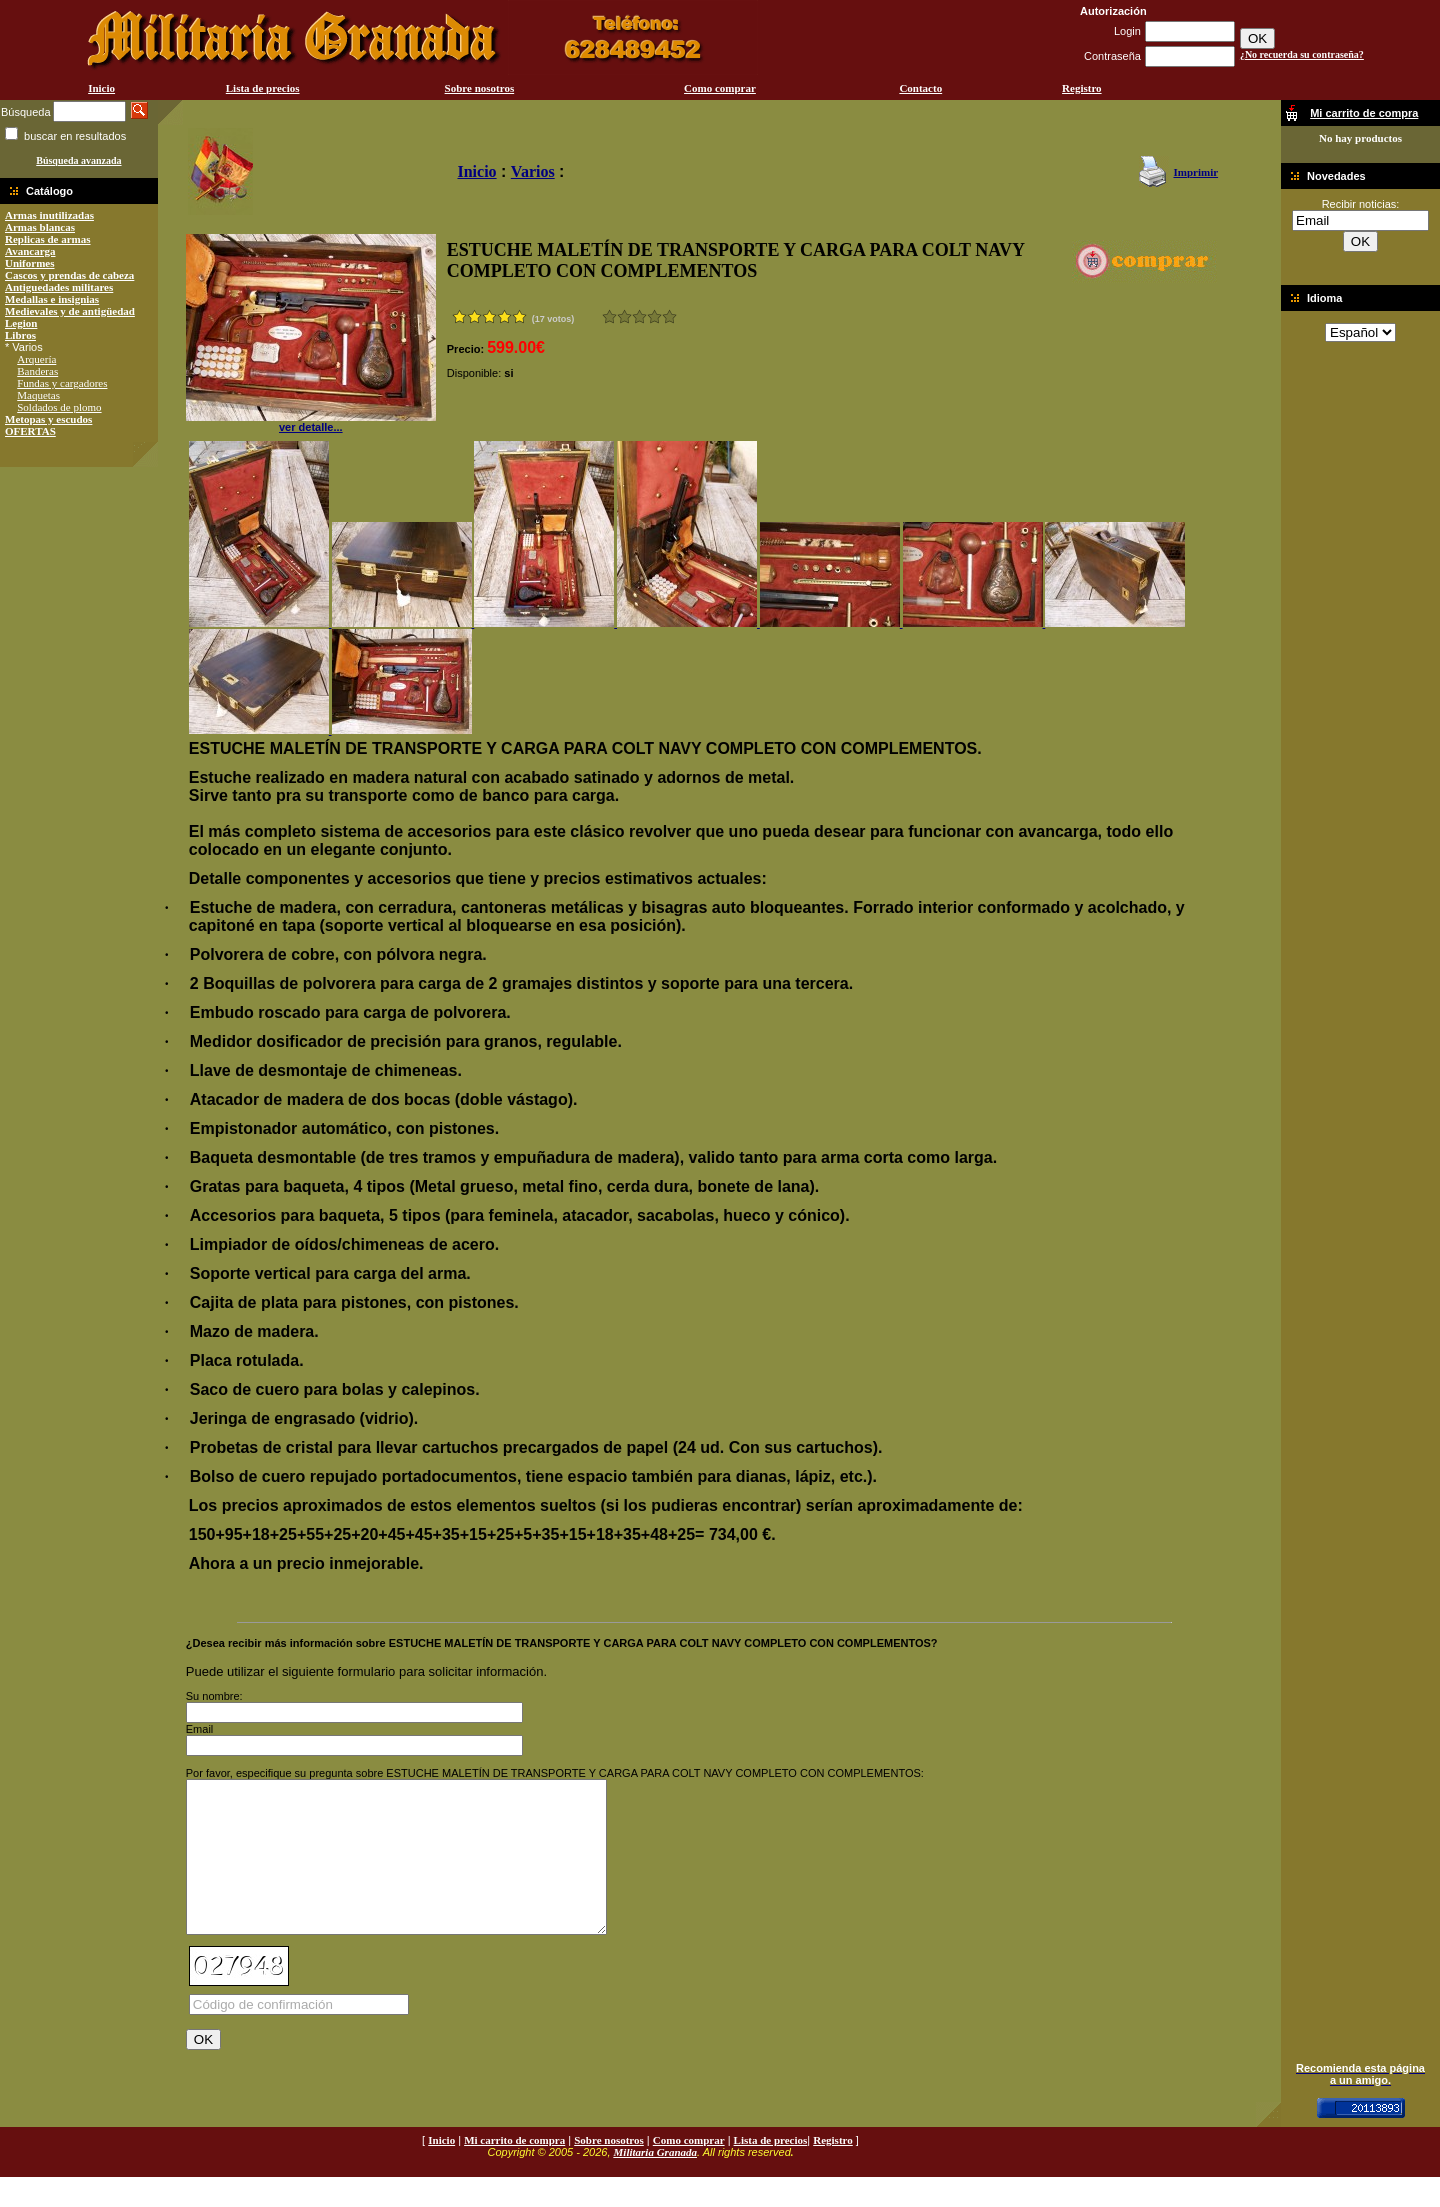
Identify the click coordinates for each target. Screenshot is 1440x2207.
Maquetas (38, 395)
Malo (624, 316)
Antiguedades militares (59, 287)
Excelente (669, 316)
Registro (1082, 88)
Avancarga (30, 251)
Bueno (639, 316)
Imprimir (1195, 172)
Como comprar (720, 88)
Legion (21, 323)
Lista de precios (263, 88)
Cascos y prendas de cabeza (69, 275)
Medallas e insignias (52, 299)
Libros (20, 335)
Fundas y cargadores (62, 383)
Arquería (36, 359)
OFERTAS (30, 431)
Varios (533, 171)
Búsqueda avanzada (78, 160)
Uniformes (30, 263)
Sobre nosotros (480, 88)
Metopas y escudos (48, 419)
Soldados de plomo (59, 407)
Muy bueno (654, 316)
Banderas (37, 371)
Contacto (920, 88)
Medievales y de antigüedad (70, 311)
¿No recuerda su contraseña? (1302, 54)
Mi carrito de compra (514, 2170)
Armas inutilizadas (49, 215)
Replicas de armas (48, 239)
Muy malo (609, 316)
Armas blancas (40, 227)
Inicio (101, 88)
